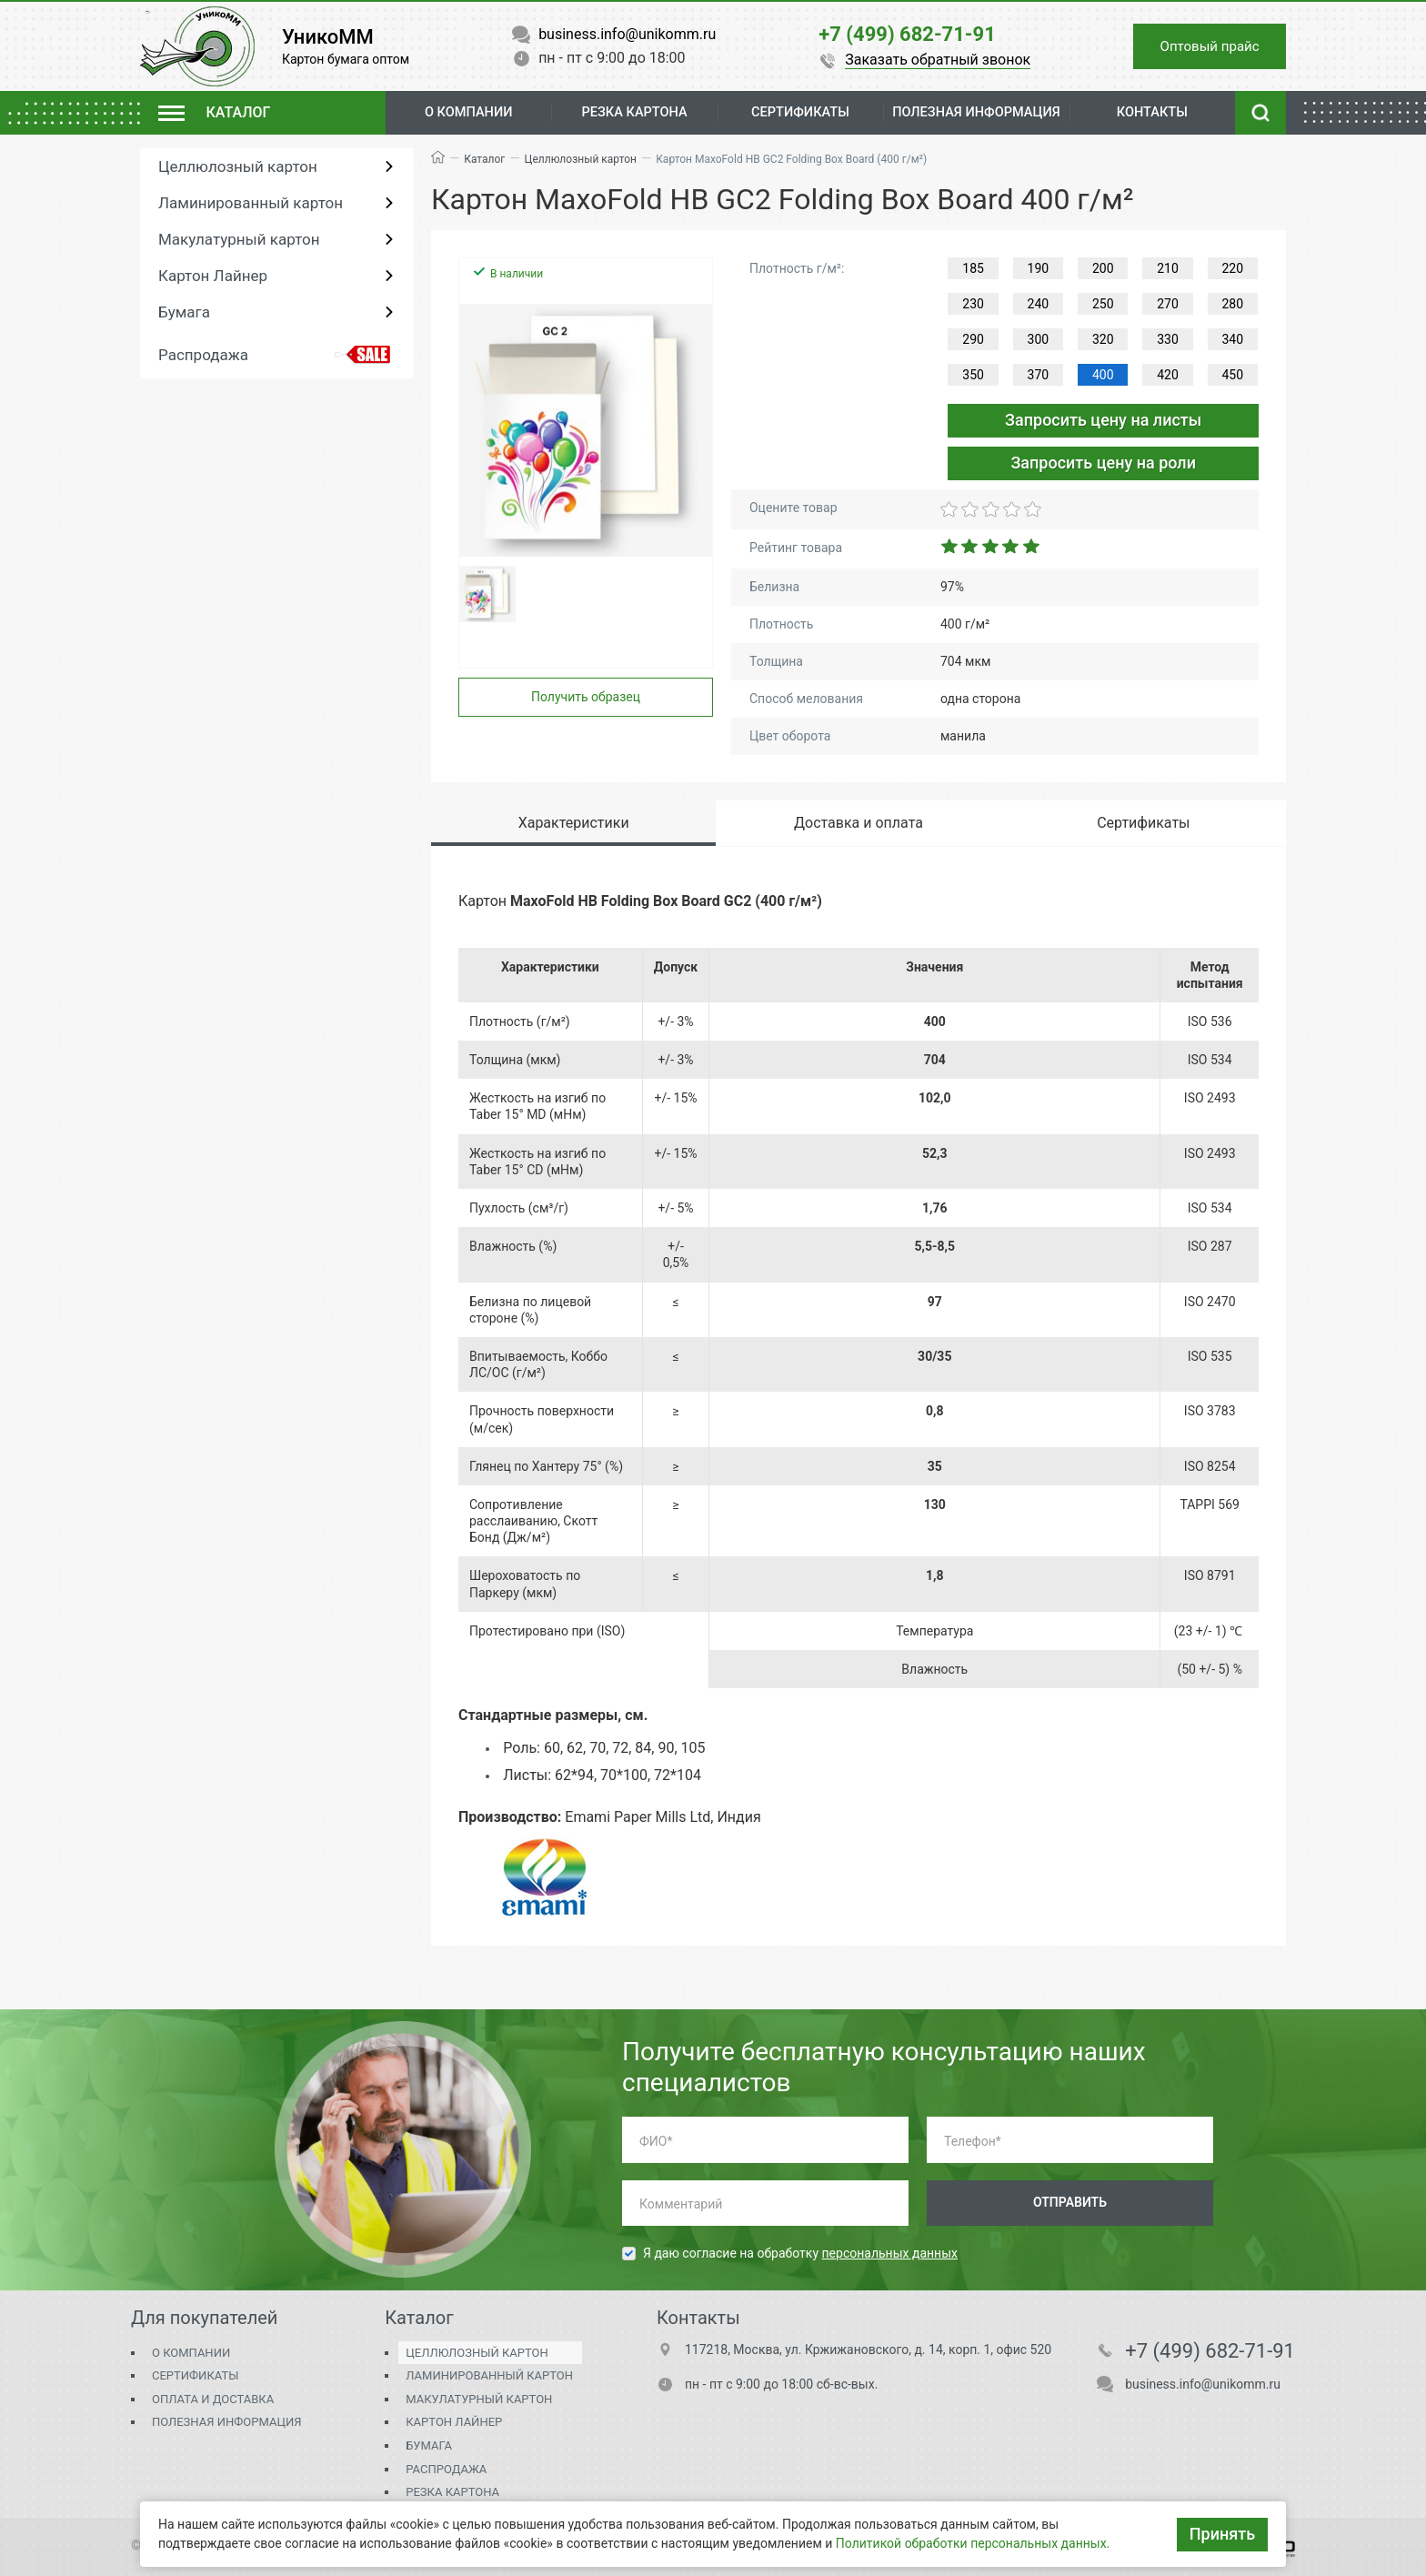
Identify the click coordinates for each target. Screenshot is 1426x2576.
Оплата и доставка (213, 2399)
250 (1103, 304)
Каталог (484, 159)
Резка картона (628, 112)
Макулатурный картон (238, 239)
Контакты (1154, 112)
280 (1233, 304)
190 (1038, 268)
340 (1233, 339)
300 (1038, 339)
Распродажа (203, 355)
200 (1103, 268)
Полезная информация (226, 2423)
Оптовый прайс (1202, 46)
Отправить (1070, 2202)
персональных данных (890, 2253)
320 (1103, 339)
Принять (1222, 2533)
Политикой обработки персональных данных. (973, 2543)
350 (973, 374)
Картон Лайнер (212, 276)
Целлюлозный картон (237, 166)
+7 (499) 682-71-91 (1210, 2351)
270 (1168, 304)
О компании (466, 112)
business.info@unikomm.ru (1202, 2384)
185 (973, 268)
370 (1038, 374)
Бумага (184, 312)
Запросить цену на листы (1103, 419)
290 (973, 339)
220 (1233, 268)
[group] (585, 430)
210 (1168, 268)
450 (1233, 374)
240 (1038, 304)
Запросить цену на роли (1103, 462)
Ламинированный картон (250, 203)
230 (973, 304)
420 (1168, 374)
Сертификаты (195, 2375)
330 (1168, 339)
